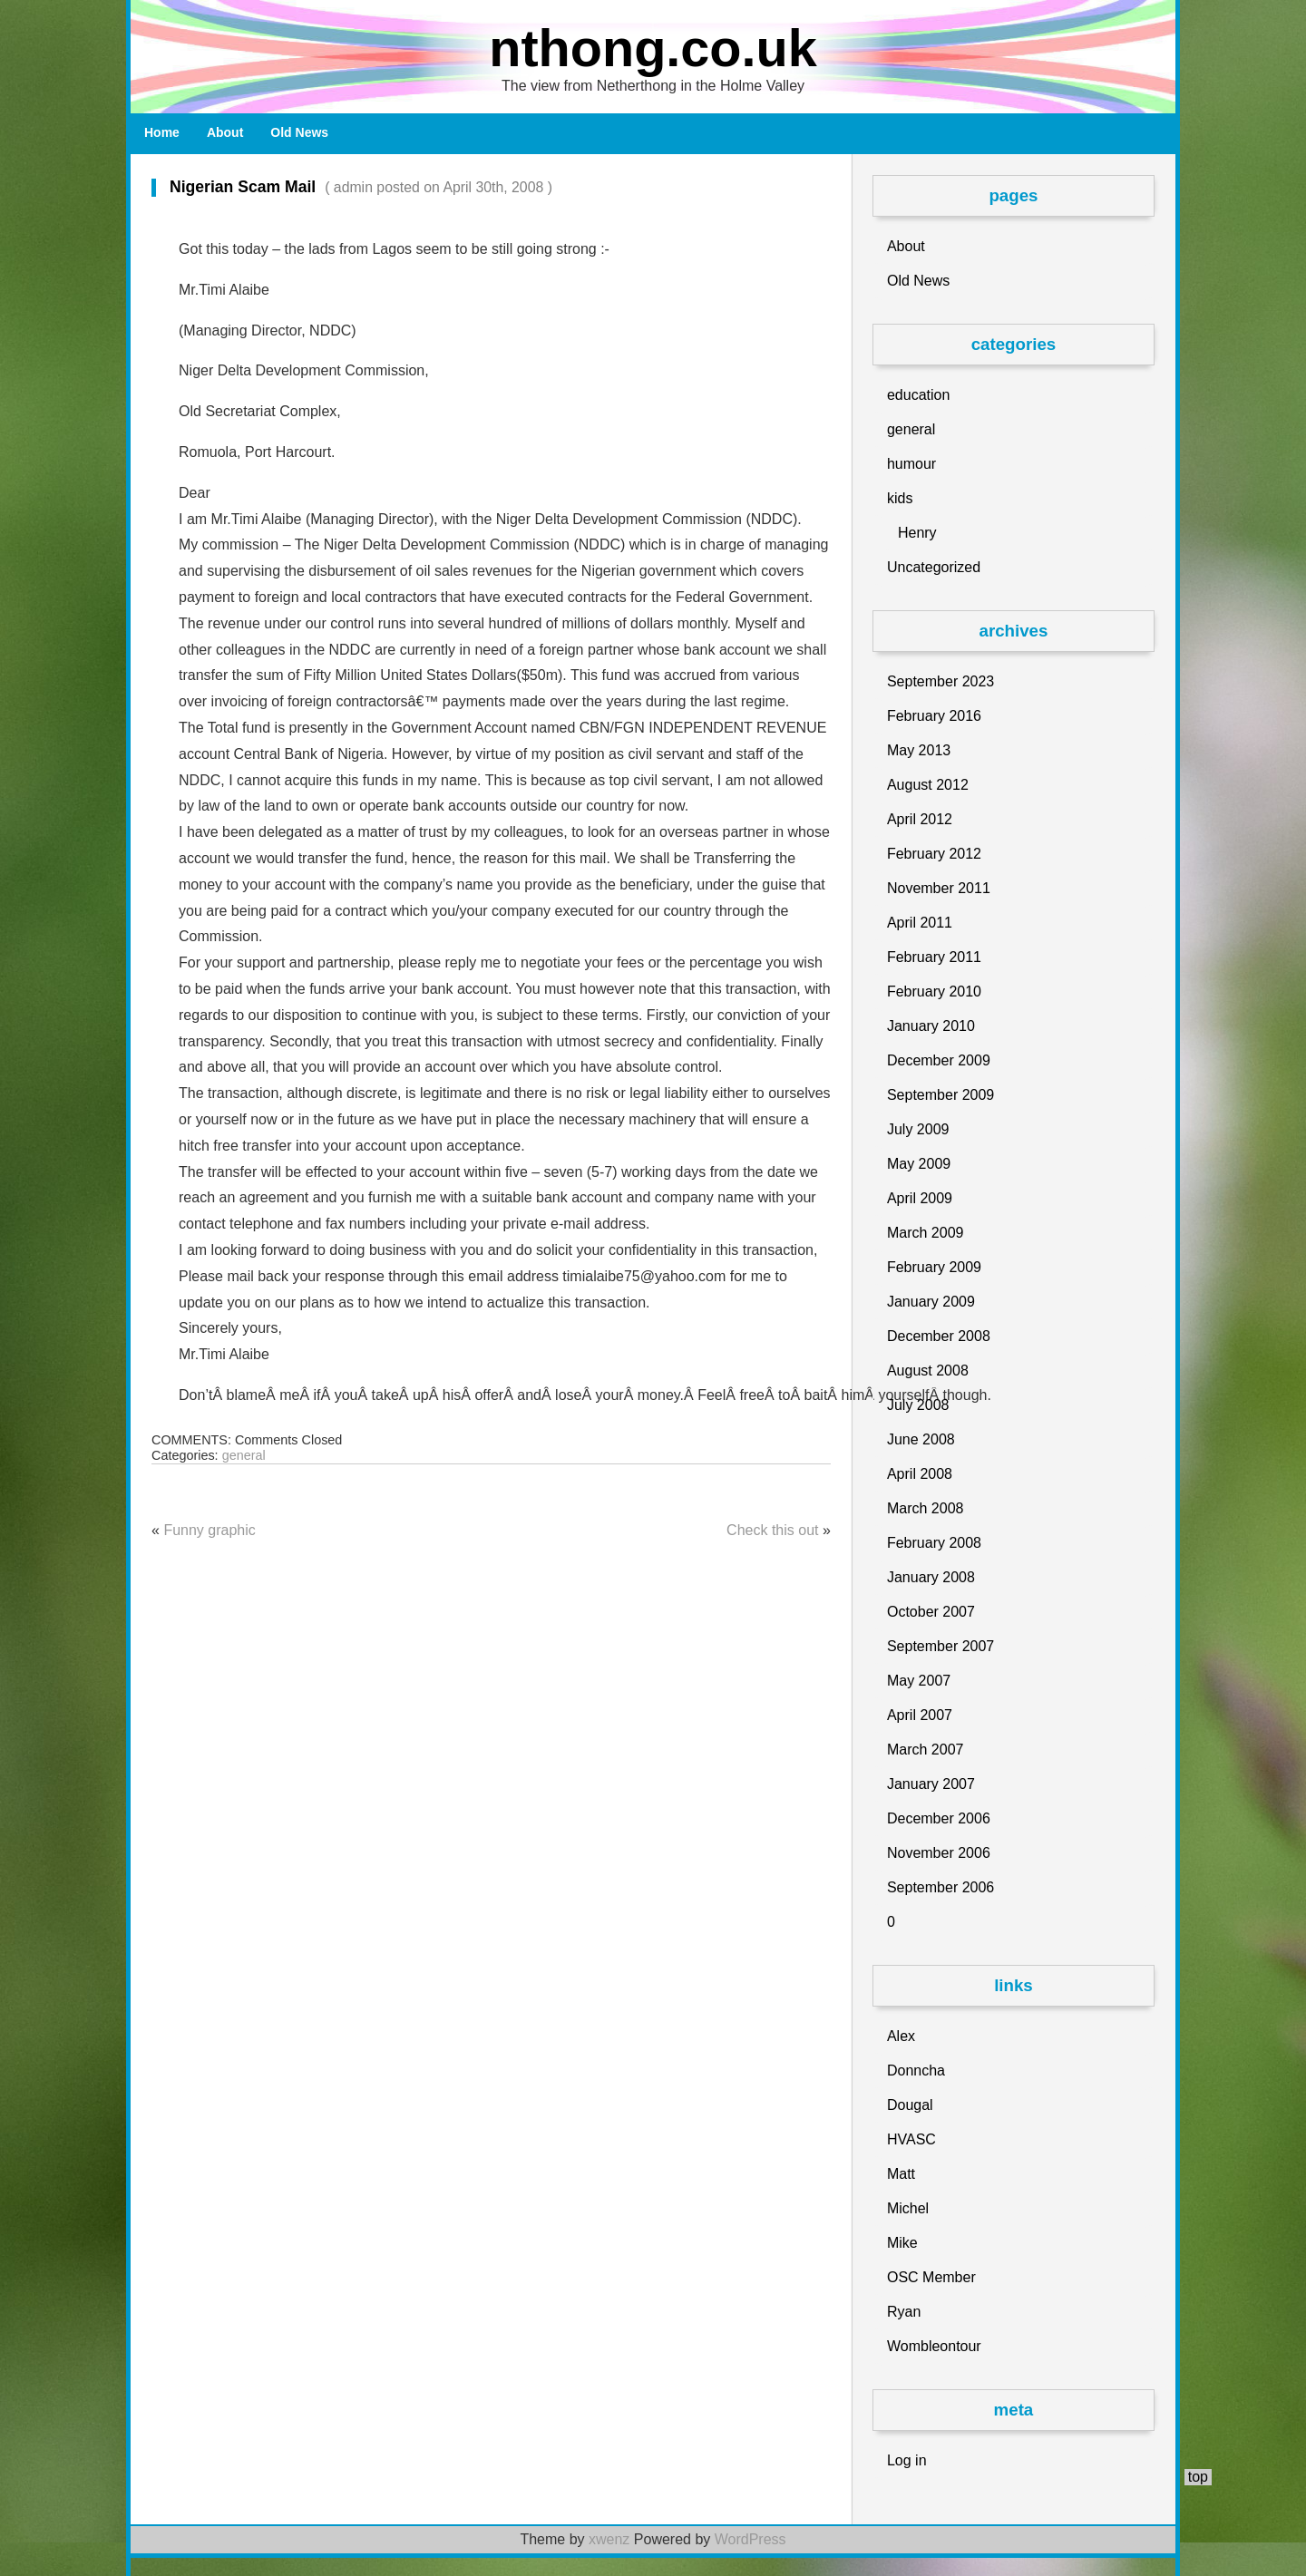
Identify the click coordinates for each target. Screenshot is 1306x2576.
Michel (908, 2208)
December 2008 (938, 1336)
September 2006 (940, 1887)
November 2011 (938, 888)
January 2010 (931, 1026)
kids (899, 498)
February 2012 (934, 853)
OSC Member (931, 2277)
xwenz (609, 2539)
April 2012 (919, 819)
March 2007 (925, 1749)
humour (911, 463)
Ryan (904, 2311)
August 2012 (928, 784)
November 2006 (938, 1853)
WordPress (750, 2539)
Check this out (772, 1530)
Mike (902, 2242)
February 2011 (934, 957)
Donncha (916, 2070)
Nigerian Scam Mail (351, 187)
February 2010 (934, 991)
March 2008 (925, 1508)
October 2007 (931, 1611)
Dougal (910, 2105)
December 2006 (938, 1818)
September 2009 (940, 1095)
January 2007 (931, 1784)
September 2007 (940, 1646)
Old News (299, 132)
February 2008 (934, 1542)
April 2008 (919, 1474)
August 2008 (928, 1370)
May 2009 (918, 1163)
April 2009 (919, 1198)
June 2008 (921, 1439)
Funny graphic (209, 1530)
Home (162, 132)
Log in (907, 2460)
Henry (917, 532)
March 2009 (925, 1232)
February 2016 (934, 716)
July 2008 (918, 1405)
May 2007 (918, 1680)
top (1198, 2476)
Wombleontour (934, 2346)
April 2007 (919, 1715)
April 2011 (919, 922)
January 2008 (931, 1577)
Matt (901, 2174)
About (225, 132)
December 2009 (938, 1060)
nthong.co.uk (653, 48)
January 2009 (931, 1301)
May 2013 (918, 750)
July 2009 (918, 1129)
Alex (901, 2036)
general (244, 1455)
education (918, 395)
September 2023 (940, 681)
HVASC (911, 2139)
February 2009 (934, 1267)
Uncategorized (933, 567)
